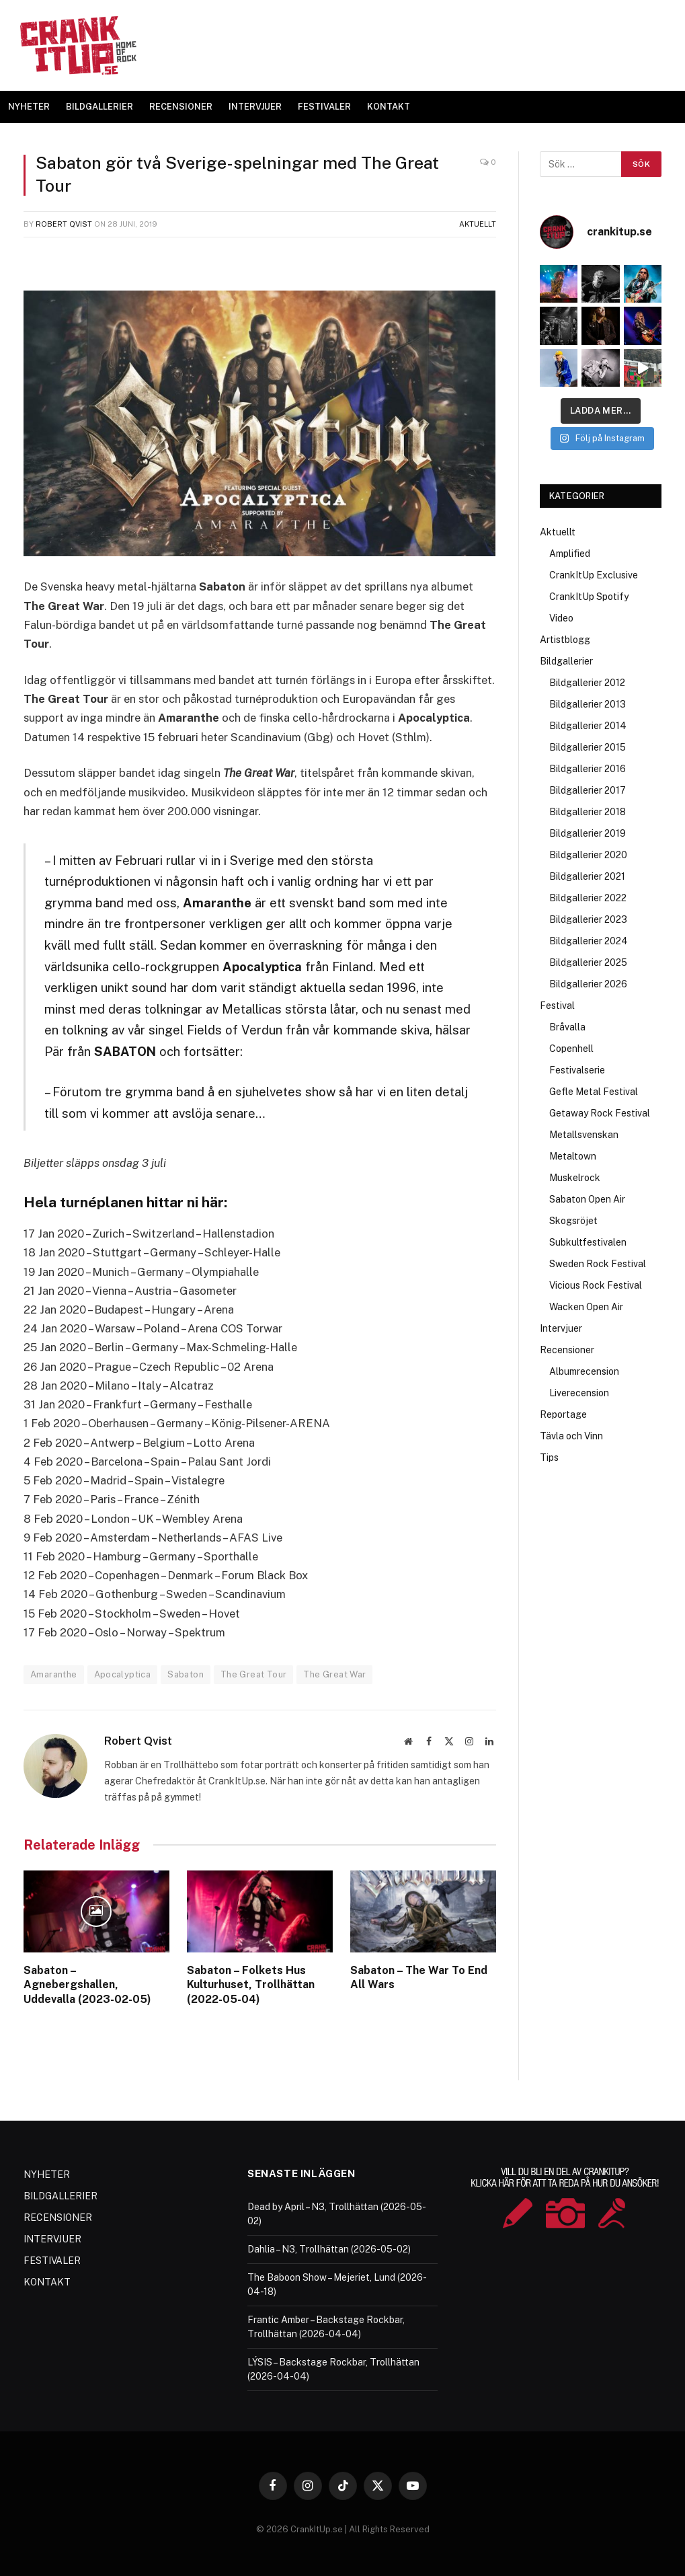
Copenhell (571, 1048)
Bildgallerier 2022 (588, 898)
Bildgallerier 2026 (588, 984)
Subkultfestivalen (588, 1242)
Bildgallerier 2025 (588, 962)
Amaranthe (53, 1674)
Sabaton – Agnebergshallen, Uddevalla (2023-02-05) (87, 1985)
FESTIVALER (324, 107)
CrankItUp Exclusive (593, 575)
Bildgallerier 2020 (588, 854)
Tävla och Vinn (571, 1436)
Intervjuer (561, 1328)
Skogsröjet (573, 1220)
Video (561, 618)
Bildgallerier (566, 661)
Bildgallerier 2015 (587, 747)
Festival (557, 1005)
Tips (549, 1457)
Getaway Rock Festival (599, 1113)
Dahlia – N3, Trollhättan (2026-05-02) (329, 2249)
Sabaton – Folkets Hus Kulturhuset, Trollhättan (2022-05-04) (251, 1985)
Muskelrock (574, 1177)
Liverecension (579, 1393)
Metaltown (572, 1156)
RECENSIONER (180, 107)
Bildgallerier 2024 (588, 941)
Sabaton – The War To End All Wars (418, 1978)
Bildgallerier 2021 (587, 876)
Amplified (569, 553)
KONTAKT (388, 107)
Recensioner (567, 1349)
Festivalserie (577, 1070)
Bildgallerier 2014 (588, 725)
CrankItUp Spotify (589, 596)
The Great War (334, 1674)
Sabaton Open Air (587, 1199)
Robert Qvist (64, 224)
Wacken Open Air (586, 1306)
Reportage (563, 1414)
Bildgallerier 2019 (587, 833)
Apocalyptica (122, 1674)
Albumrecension (584, 1371)
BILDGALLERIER (99, 107)
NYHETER (29, 107)
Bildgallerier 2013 (587, 704)
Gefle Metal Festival (593, 1091)
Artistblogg (565, 639)
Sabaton (185, 1674)
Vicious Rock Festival (595, 1285)
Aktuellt (477, 224)
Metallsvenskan (583, 1134)
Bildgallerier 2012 (587, 682)
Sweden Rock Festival (597, 1263)
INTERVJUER (255, 107)
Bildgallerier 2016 (587, 768)
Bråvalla (567, 1027)
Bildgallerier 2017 (587, 790)
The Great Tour (253, 1674)
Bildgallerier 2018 (587, 811)
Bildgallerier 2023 (588, 919)
